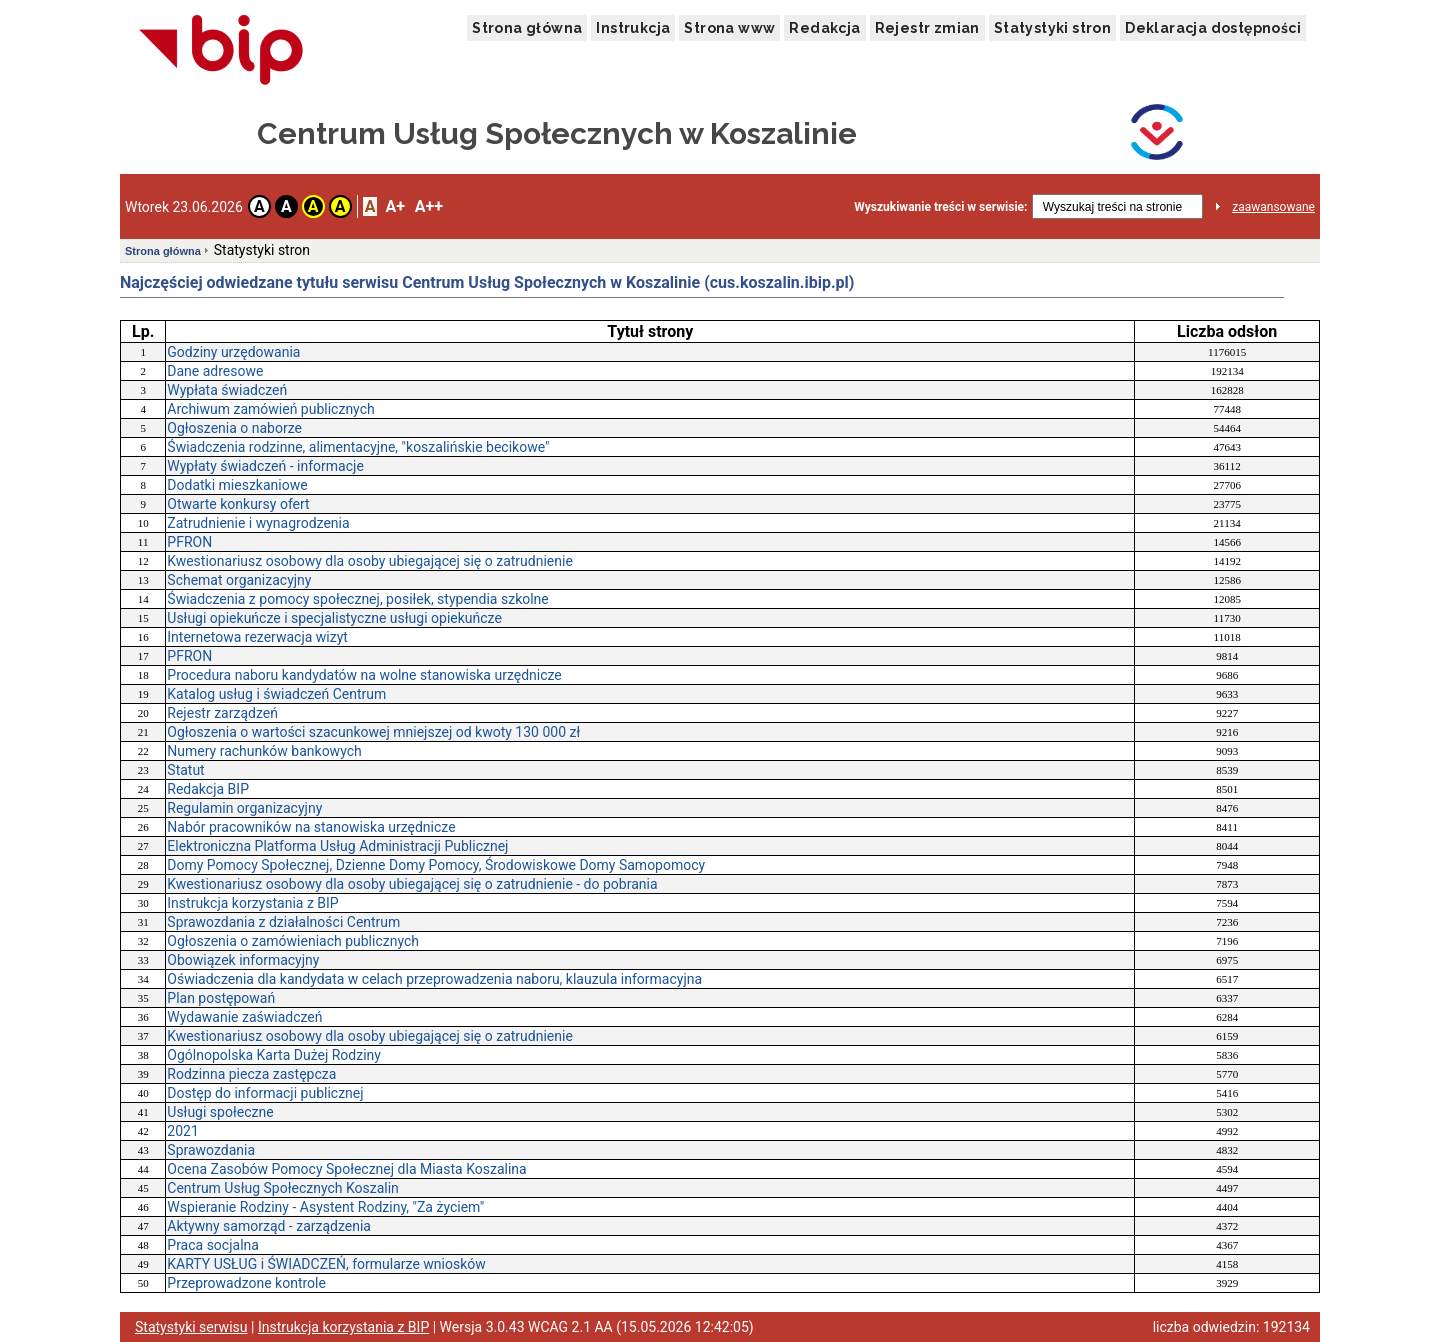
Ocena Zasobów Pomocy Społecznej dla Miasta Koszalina (346, 1169)
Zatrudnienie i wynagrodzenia (258, 523)
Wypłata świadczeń (227, 390)
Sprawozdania (211, 1150)
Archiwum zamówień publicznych (270, 409)
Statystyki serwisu (191, 1327)
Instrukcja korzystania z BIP (252, 903)
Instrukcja (633, 28)
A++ (429, 206)
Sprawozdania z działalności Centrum (283, 922)
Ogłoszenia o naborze (234, 428)
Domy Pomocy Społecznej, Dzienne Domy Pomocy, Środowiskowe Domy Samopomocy (436, 865)
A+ (394, 206)
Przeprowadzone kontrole (246, 1283)
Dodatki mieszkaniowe (237, 485)
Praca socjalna (213, 1245)
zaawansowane (1273, 207)
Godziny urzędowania (233, 352)
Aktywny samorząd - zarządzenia (269, 1226)
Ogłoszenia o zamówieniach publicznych (293, 941)
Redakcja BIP (208, 789)
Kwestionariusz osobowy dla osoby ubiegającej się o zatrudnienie (370, 561)
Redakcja (824, 28)
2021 (182, 1131)
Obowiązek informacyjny (243, 960)
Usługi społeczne (220, 1112)
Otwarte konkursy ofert (238, 504)
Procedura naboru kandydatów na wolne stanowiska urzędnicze (364, 675)
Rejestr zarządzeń (222, 713)
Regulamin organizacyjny (244, 808)
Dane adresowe (215, 371)
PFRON (189, 542)
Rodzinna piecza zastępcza (251, 1074)
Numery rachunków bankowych (264, 751)
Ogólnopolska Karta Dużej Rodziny (274, 1055)
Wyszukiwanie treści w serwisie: (940, 207)
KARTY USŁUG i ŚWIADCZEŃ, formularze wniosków (326, 1264)
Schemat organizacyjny (239, 580)
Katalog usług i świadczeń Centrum (276, 694)
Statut (185, 770)
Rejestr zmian (927, 28)
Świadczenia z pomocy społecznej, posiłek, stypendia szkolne (357, 599)
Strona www (729, 28)
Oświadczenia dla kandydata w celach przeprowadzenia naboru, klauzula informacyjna (434, 979)
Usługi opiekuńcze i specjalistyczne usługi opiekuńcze (334, 618)
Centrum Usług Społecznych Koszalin (283, 1188)
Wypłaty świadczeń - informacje (265, 466)
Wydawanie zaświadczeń (244, 1017)
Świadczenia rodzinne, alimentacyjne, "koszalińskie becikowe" (358, 447)
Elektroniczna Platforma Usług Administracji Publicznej (337, 846)
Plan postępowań (221, 998)
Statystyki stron (1052, 28)
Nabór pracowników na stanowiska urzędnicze (311, 827)
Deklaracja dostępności (1213, 28)
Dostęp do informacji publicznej (265, 1093)
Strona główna (527, 28)
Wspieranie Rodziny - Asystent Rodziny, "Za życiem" (325, 1207)
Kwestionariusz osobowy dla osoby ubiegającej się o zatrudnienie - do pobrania (412, 884)
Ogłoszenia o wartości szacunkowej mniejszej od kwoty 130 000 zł (373, 732)
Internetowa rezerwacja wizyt (257, 637)
